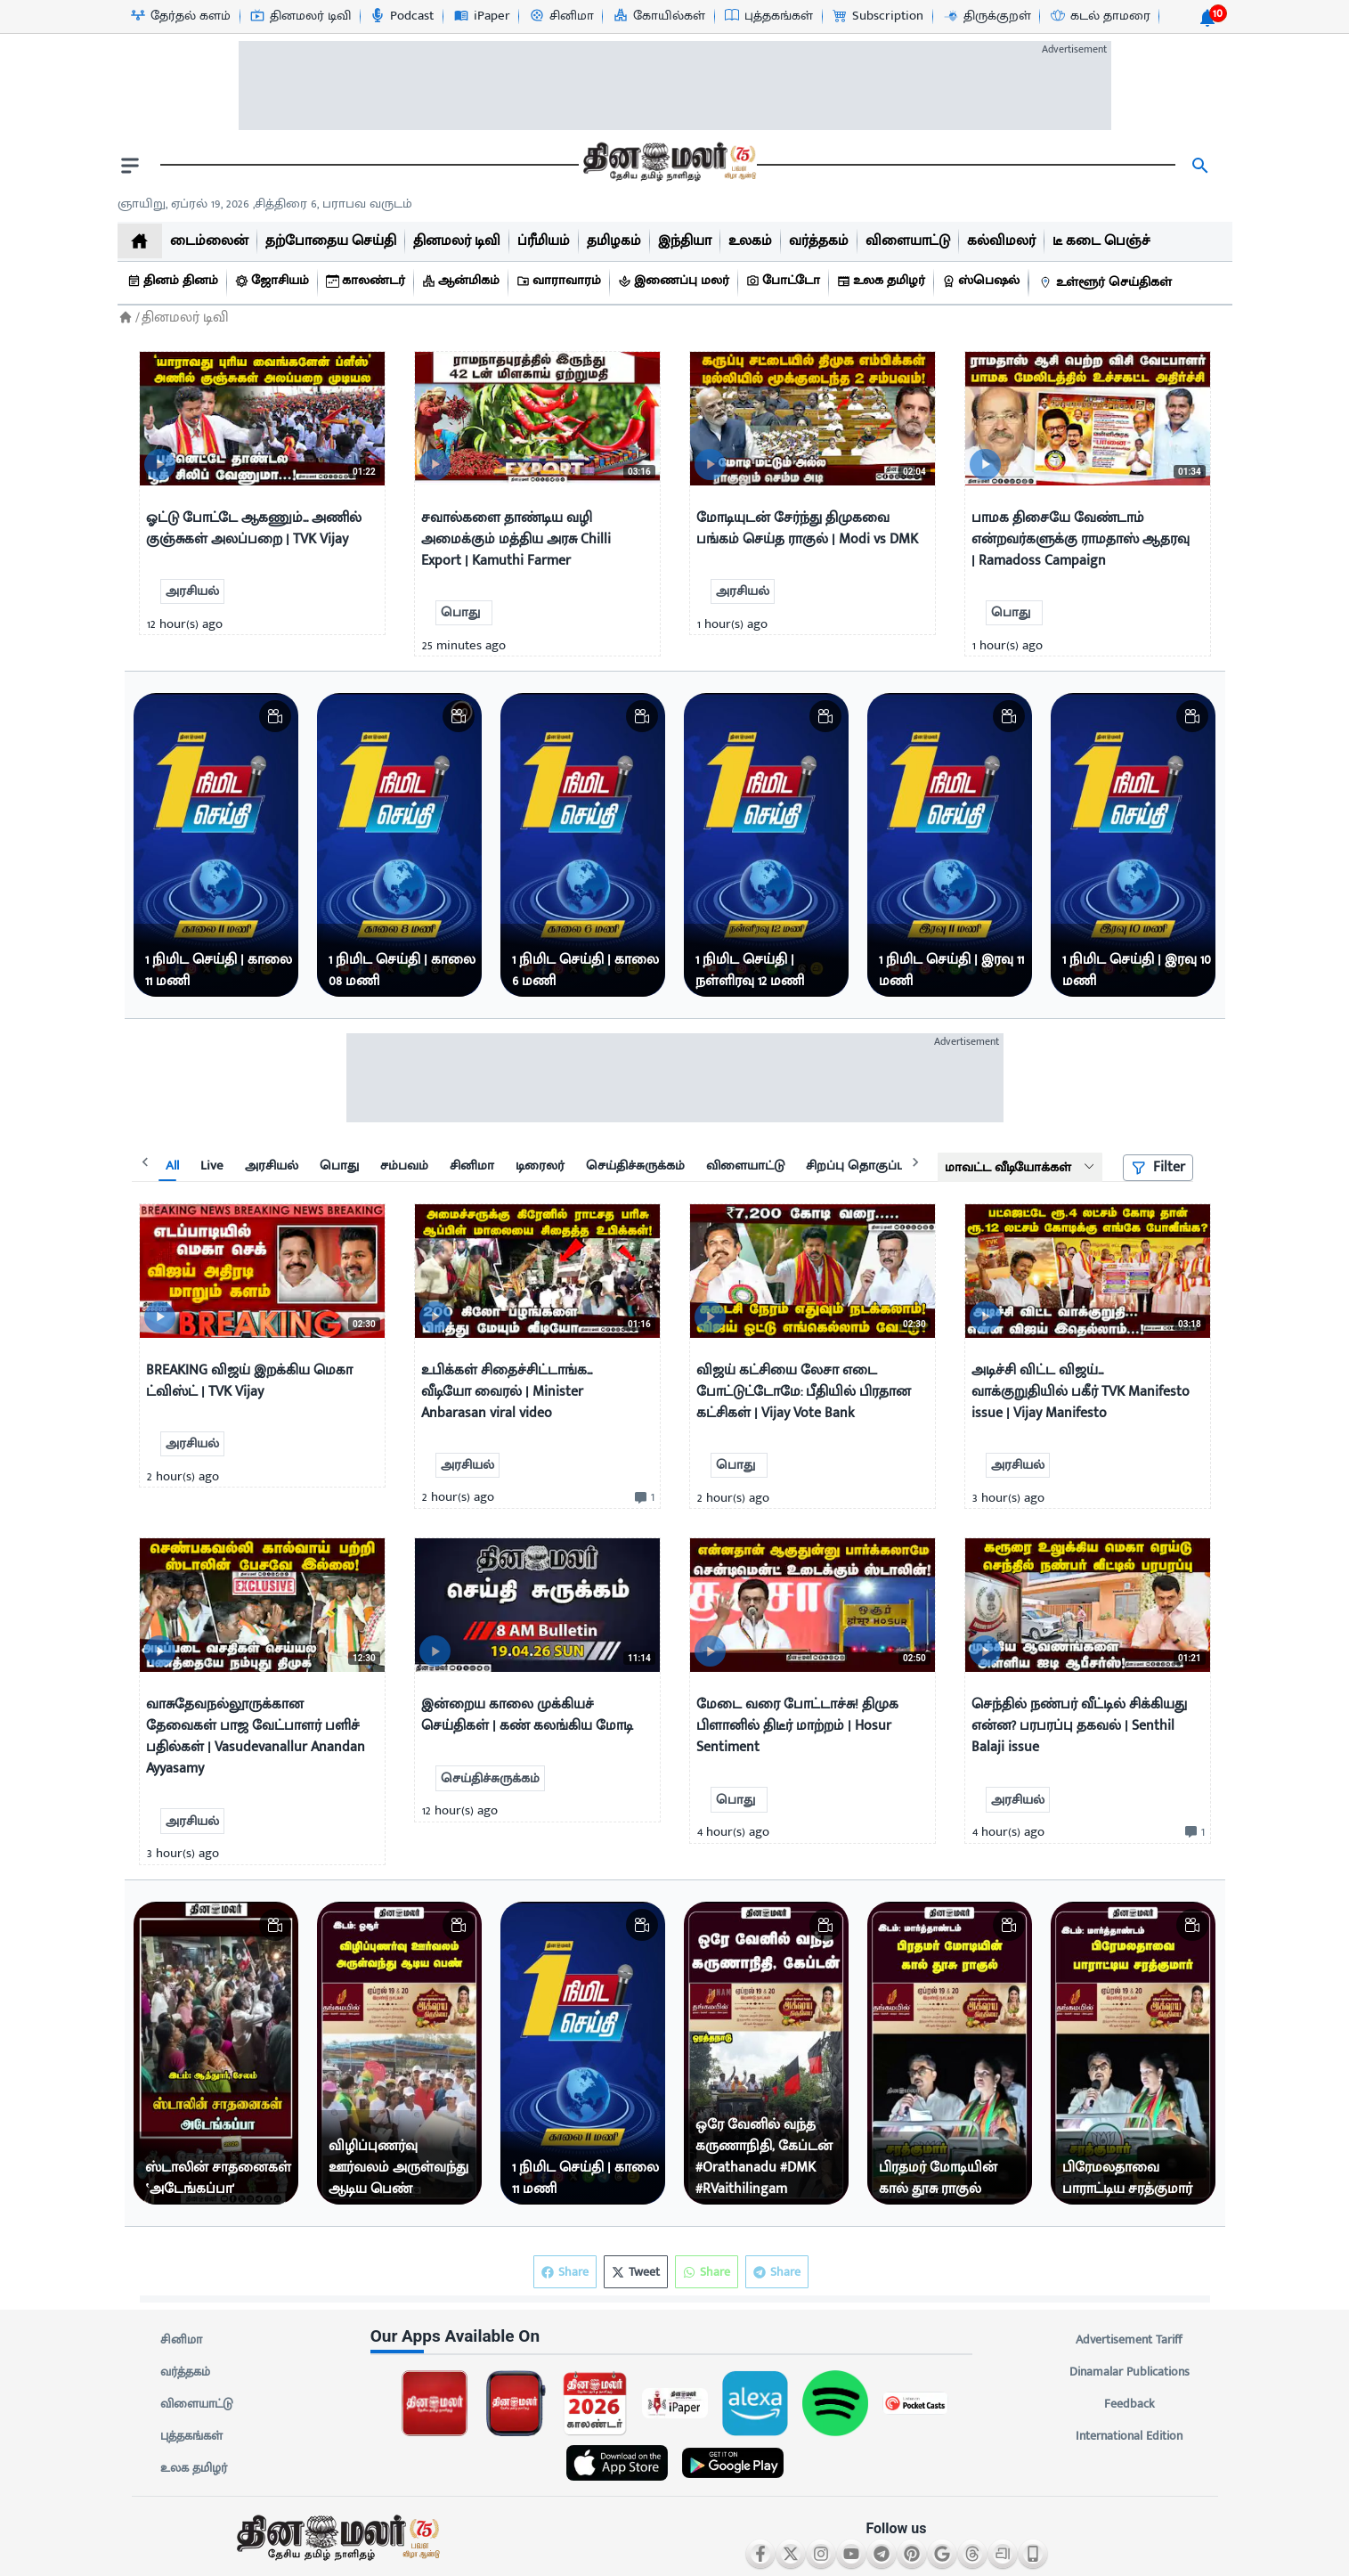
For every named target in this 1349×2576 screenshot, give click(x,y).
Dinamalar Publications (1129, 2372)
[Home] (125, 318)
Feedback (1129, 2404)
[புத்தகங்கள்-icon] (768, 16)
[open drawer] (130, 166)
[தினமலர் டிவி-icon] (299, 16)
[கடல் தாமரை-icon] (1099, 16)
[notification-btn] (1207, 18)
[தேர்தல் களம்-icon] (180, 16)
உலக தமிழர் (193, 2468)
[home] (140, 241)
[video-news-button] (159, 464)
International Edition (1129, 2436)
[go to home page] (668, 165)
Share (777, 2271)
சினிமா (181, 2340)
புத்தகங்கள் (191, 2436)
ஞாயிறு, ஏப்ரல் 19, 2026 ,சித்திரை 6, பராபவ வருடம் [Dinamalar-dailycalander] (265, 203)
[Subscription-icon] (877, 16)
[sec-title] (674, 2337)
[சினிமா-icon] (561, 16)
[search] (1200, 165)
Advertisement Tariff (1129, 2340)
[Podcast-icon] (401, 16)
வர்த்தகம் (185, 2372)
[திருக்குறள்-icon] (986, 16)
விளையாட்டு (196, 2404)
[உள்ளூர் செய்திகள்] (1107, 283)
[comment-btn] (642, 1497)
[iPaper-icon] (481, 16)
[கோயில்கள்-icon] (658, 16)
